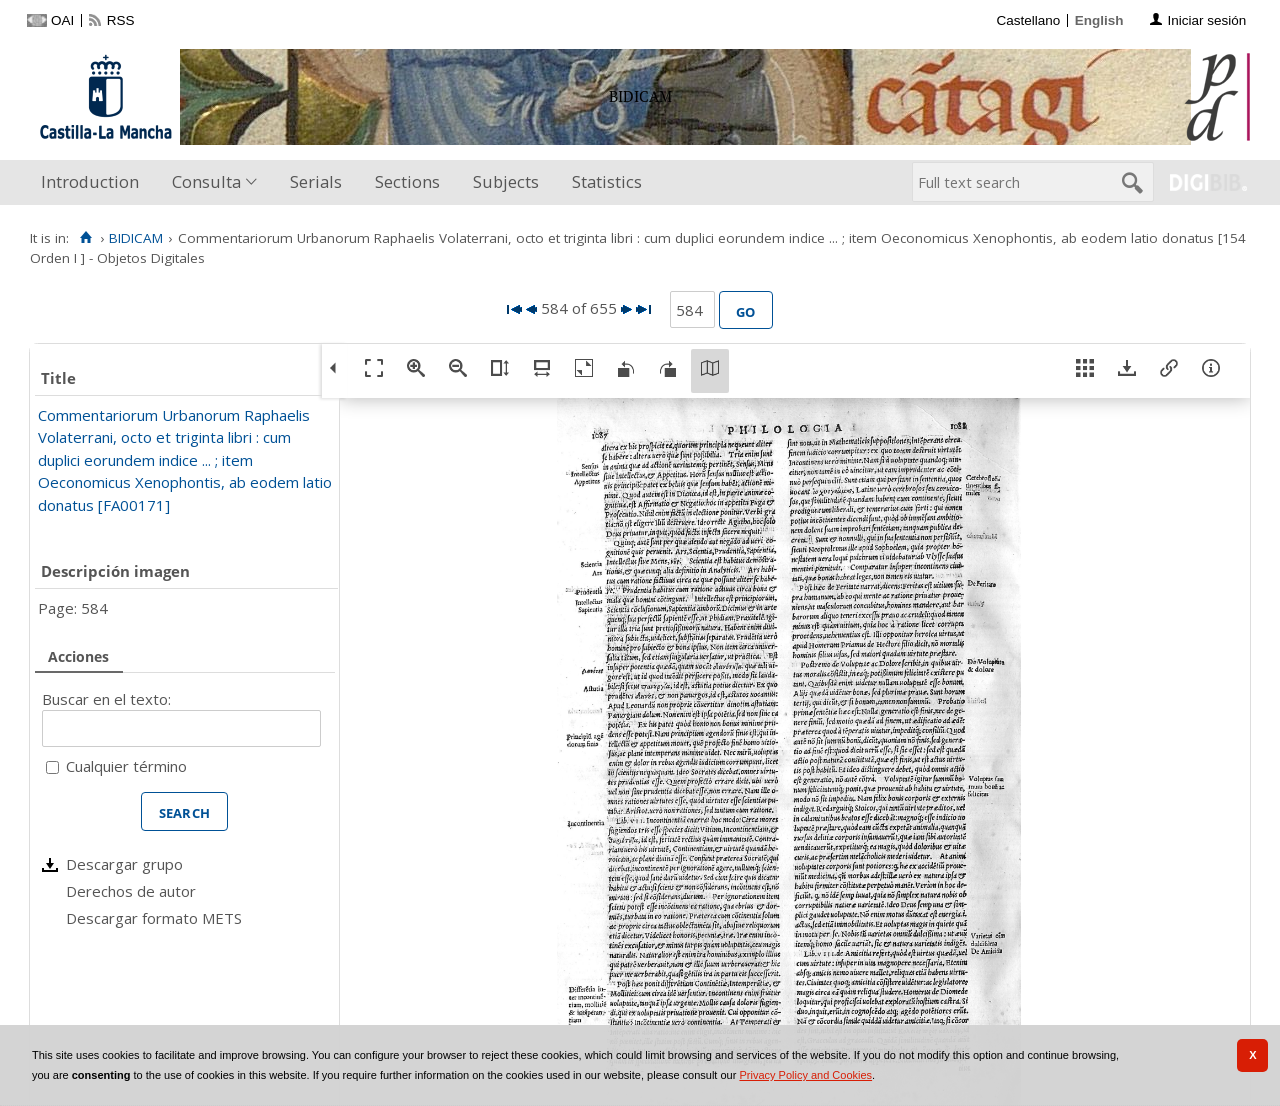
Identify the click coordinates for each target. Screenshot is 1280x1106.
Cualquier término (126, 766)
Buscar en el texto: (106, 699)
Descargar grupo (124, 864)
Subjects (506, 181)
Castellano (1028, 20)
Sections (407, 181)
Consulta (206, 181)
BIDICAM (136, 238)
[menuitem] (94, 182)
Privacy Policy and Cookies (805, 1075)
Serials (316, 181)
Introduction (90, 181)
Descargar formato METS (154, 918)
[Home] (85, 238)
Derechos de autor (131, 891)
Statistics (607, 181)
